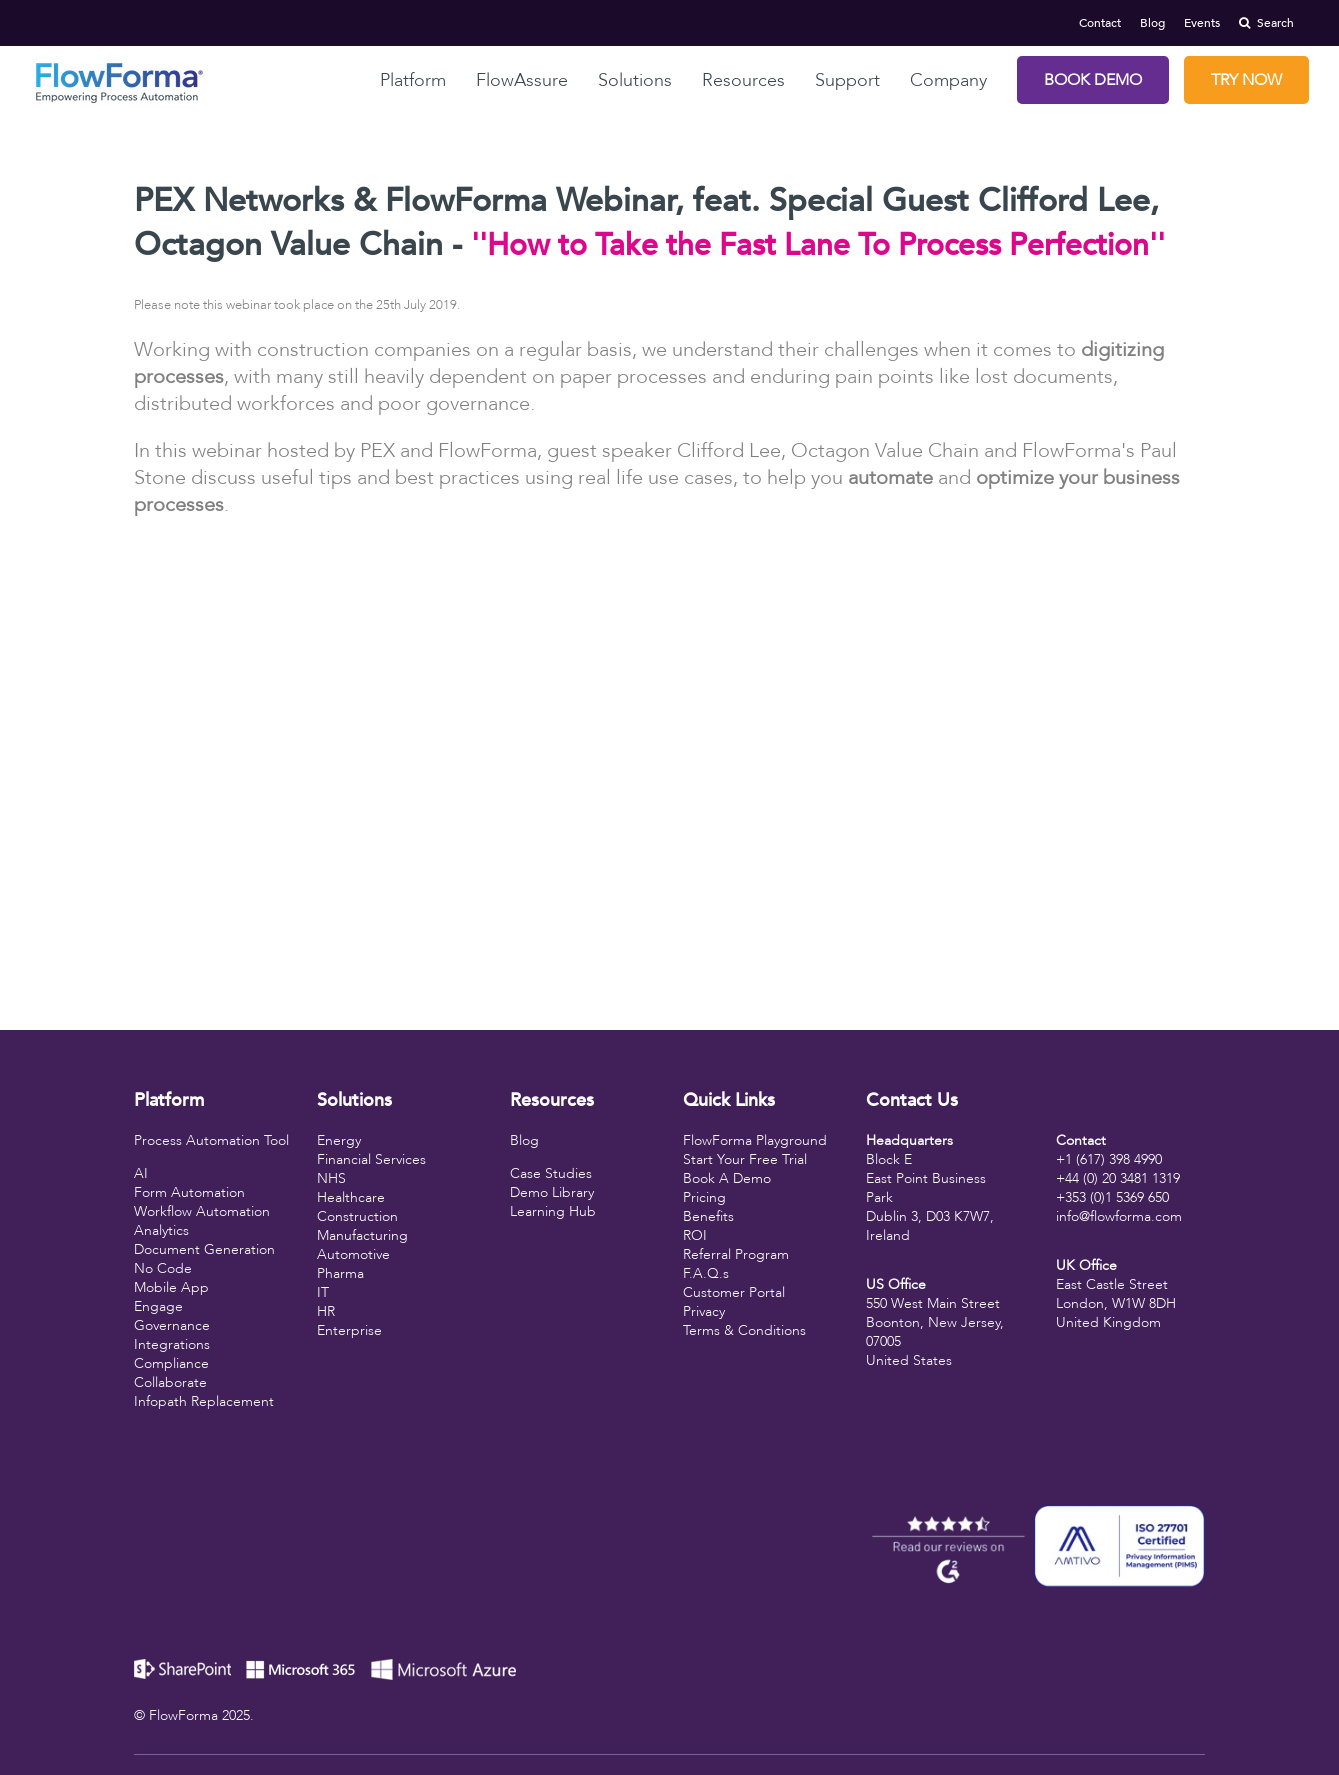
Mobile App (171, 1287)
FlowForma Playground (755, 1140)
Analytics (161, 1230)
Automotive (353, 1254)
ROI (695, 1235)
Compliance (171, 1363)
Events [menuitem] (1202, 23)
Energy (339, 1140)
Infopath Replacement (204, 1401)
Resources (743, 80)
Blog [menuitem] (1152, 23)
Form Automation (189, 1192)
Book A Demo (727, 1178)
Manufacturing (362, 1235)
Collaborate (170, 1382)
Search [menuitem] (1266, 23)
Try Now (1246, 80)
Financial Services (371, 1159)
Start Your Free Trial (745, 1159)
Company (948, 80)
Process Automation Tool (211, 1140)
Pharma (340, 1273)
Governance (172, 1325)
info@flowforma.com (1119, 1216)
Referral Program (736, 1254)
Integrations (172, 1344)
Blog (524, 1140)
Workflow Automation (202, 1211)
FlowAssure (522, 80)
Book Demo (1093, 80)
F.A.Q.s (706, 1273)
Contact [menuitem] (1100, 23)
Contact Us (912, 1100)
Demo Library (552, 1192)
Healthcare (351, 1197)
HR (326, 1311)
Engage (158, 1306)
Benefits (708, 1216)
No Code (163, 1268)
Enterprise (349, 1330)
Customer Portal (734, 1292)
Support (847, 80)
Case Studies (551, 1173)
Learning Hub (553, 1211)
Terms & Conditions (744, 1330)
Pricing (704, 1197)
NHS (331, 1178)
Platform (413, 80)
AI (141, 1173)
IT (323, 1292)
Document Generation (204, 1249)
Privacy (704, 1311)
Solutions (635, 80)
